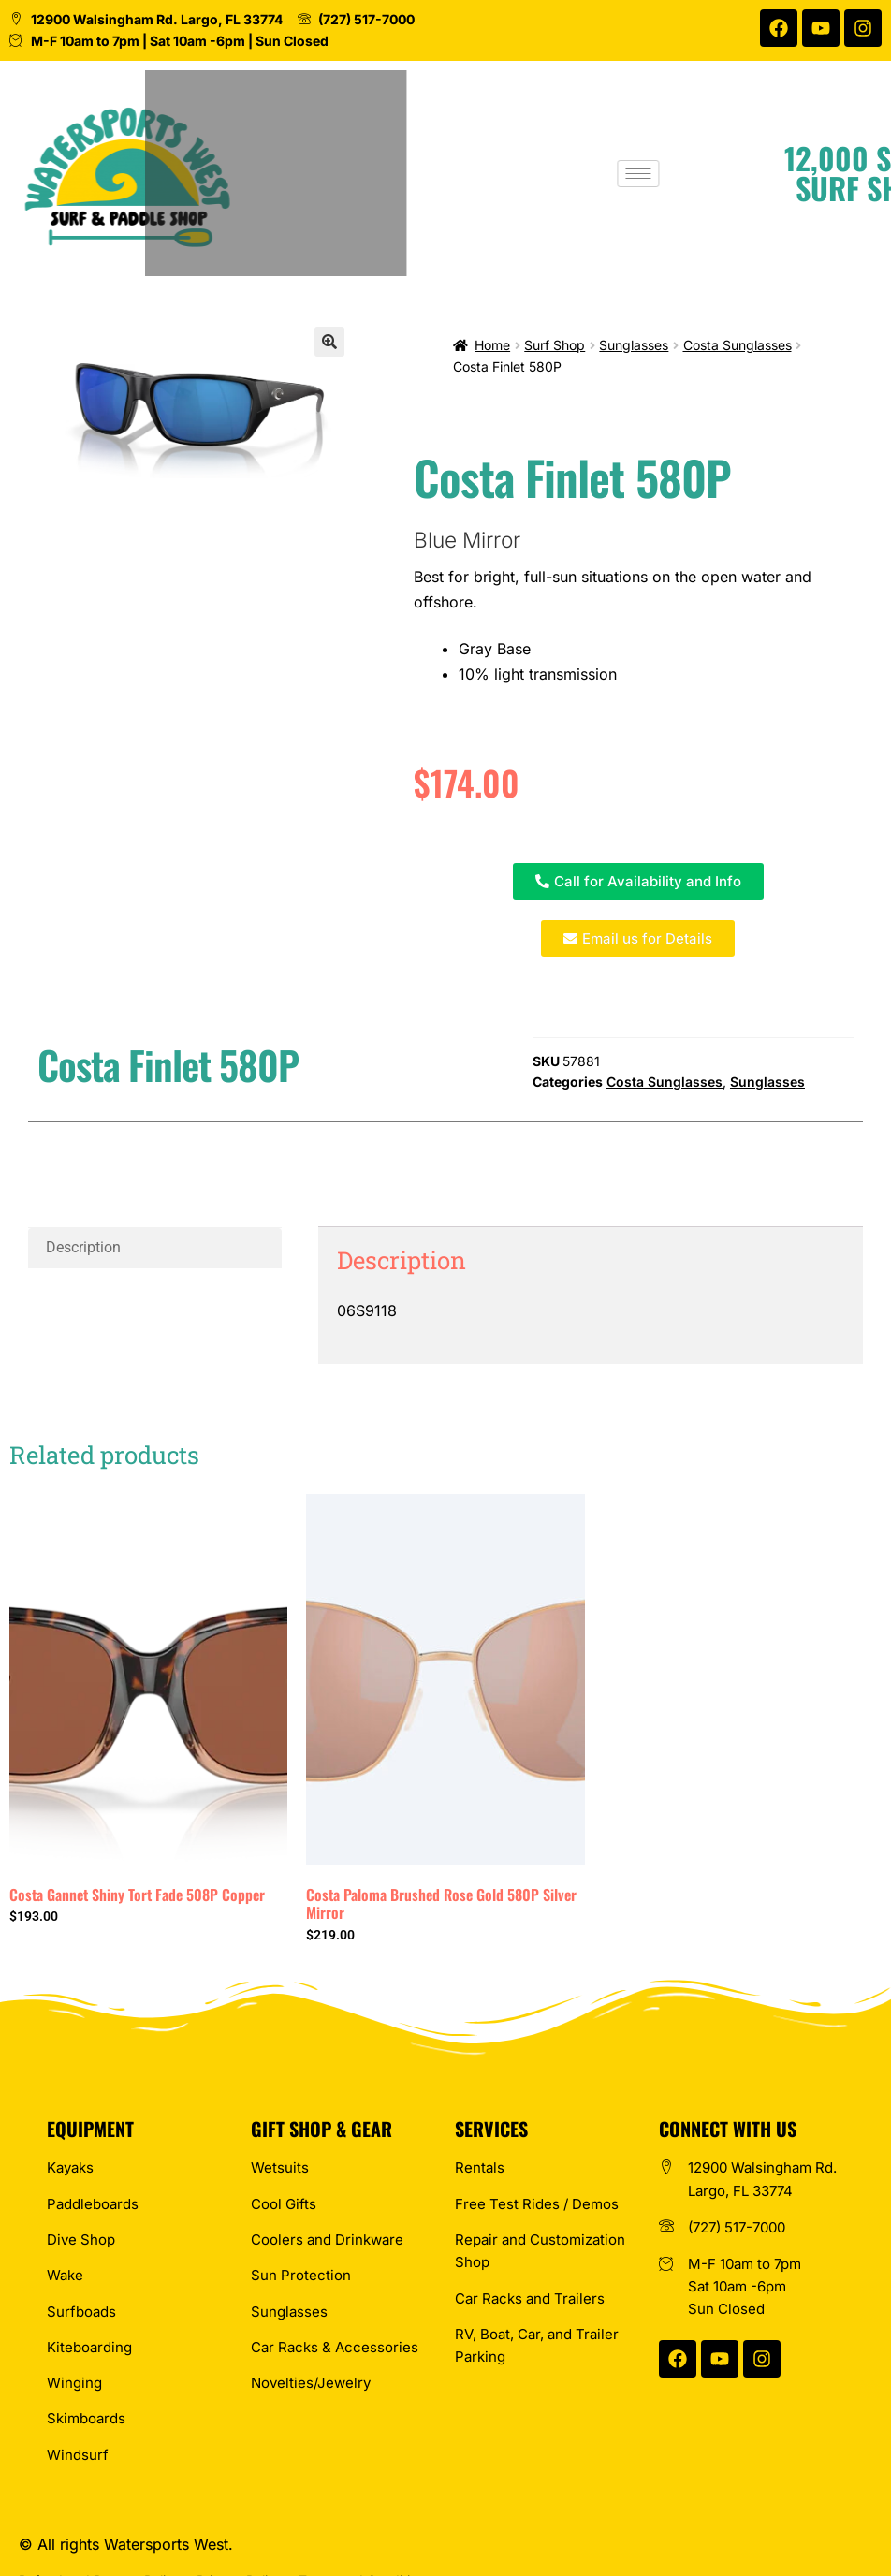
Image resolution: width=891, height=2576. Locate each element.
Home (492, 345)
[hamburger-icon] (710, 173)
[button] (329, 342)
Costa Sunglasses (737, 345)
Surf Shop (554, 345)
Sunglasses (633, 345)
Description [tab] (83, 1247)
